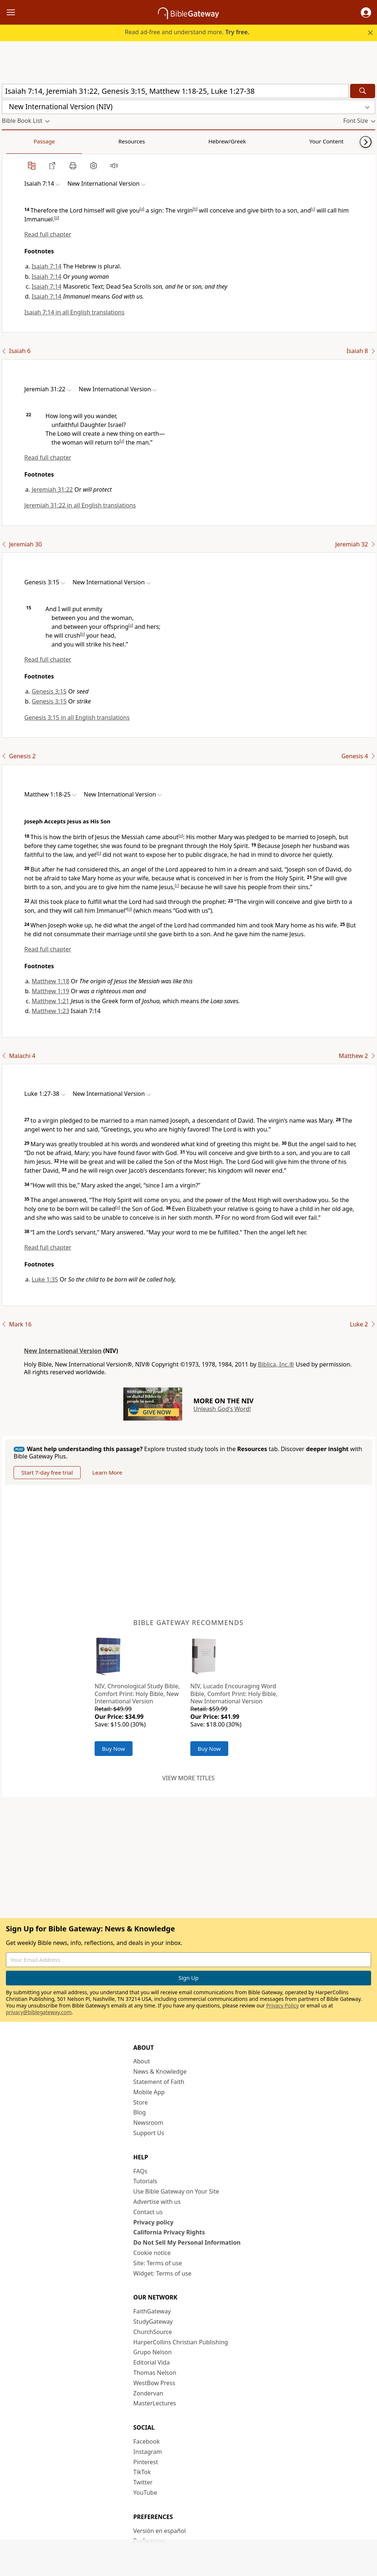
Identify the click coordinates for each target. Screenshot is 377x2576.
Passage (18, 141)
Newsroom (148, 2123)
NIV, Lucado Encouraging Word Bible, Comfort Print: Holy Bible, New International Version (234, 1694)
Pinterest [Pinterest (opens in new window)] (145, 2462)
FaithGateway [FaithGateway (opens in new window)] (152, 2311)
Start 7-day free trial (47, 1472)
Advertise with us (157, 2202)
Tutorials (145, 2181)
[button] (366, 12)
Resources (54, 141)
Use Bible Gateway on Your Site (176, 2191)
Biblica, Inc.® (276, 1364)
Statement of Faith (158, 2082)
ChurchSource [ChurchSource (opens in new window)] (152, 2332)
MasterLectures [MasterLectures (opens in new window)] (154, 2403)
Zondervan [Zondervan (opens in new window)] (148, 2393)
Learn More (107, 1472)
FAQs (140, 2171)
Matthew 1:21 (50, 1001)
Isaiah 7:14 (46, 266)
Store (140, 2102)
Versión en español (159, 2531)
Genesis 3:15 (49, 691)
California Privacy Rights (169, 2232)
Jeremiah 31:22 (52, 489)
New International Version (63, 1351)
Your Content (145, 141)
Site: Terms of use (157, 2263)
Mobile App (149, 2092)
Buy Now (113, 1748)
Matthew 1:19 (50, 991)
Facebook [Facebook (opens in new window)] (146, 2441)
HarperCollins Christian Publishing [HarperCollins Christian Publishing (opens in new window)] (180, 2342)
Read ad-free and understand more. (187, 32)
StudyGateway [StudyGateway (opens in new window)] (153, 2321)
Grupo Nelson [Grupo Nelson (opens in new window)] (152, 2352)
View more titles (188, 1778)
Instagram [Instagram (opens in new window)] (147, 2452)
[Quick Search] (175, 91)
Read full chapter (47, 234)
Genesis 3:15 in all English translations (77, 717)
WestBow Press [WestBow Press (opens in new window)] (154, 2383)
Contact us (148, 2212)
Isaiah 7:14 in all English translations (74, 312)
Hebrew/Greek (98, 141)
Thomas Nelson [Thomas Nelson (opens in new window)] (154, 2373)
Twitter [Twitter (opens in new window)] (142, 2482)
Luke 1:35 (45, 1279)
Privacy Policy (282, 2005)
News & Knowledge (160, 2071)
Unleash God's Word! (222, 1409)
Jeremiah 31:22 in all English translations (80, 505)
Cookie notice (152, 2253)
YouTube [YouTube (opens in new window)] (145, 2492)
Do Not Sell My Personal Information (186, 2242)
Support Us (148, 2133)
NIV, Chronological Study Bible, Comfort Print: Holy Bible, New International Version (137, 1694)
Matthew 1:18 (50, 981)
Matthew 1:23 (50, 1011)
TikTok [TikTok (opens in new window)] (142, 2472)
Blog (139, 2112)
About (141, 2061)
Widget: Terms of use (162, 2273)
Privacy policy (153, 2222)
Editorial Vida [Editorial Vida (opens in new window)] (151, 2362)
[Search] (362, 91)
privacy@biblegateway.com (38, 2012)
